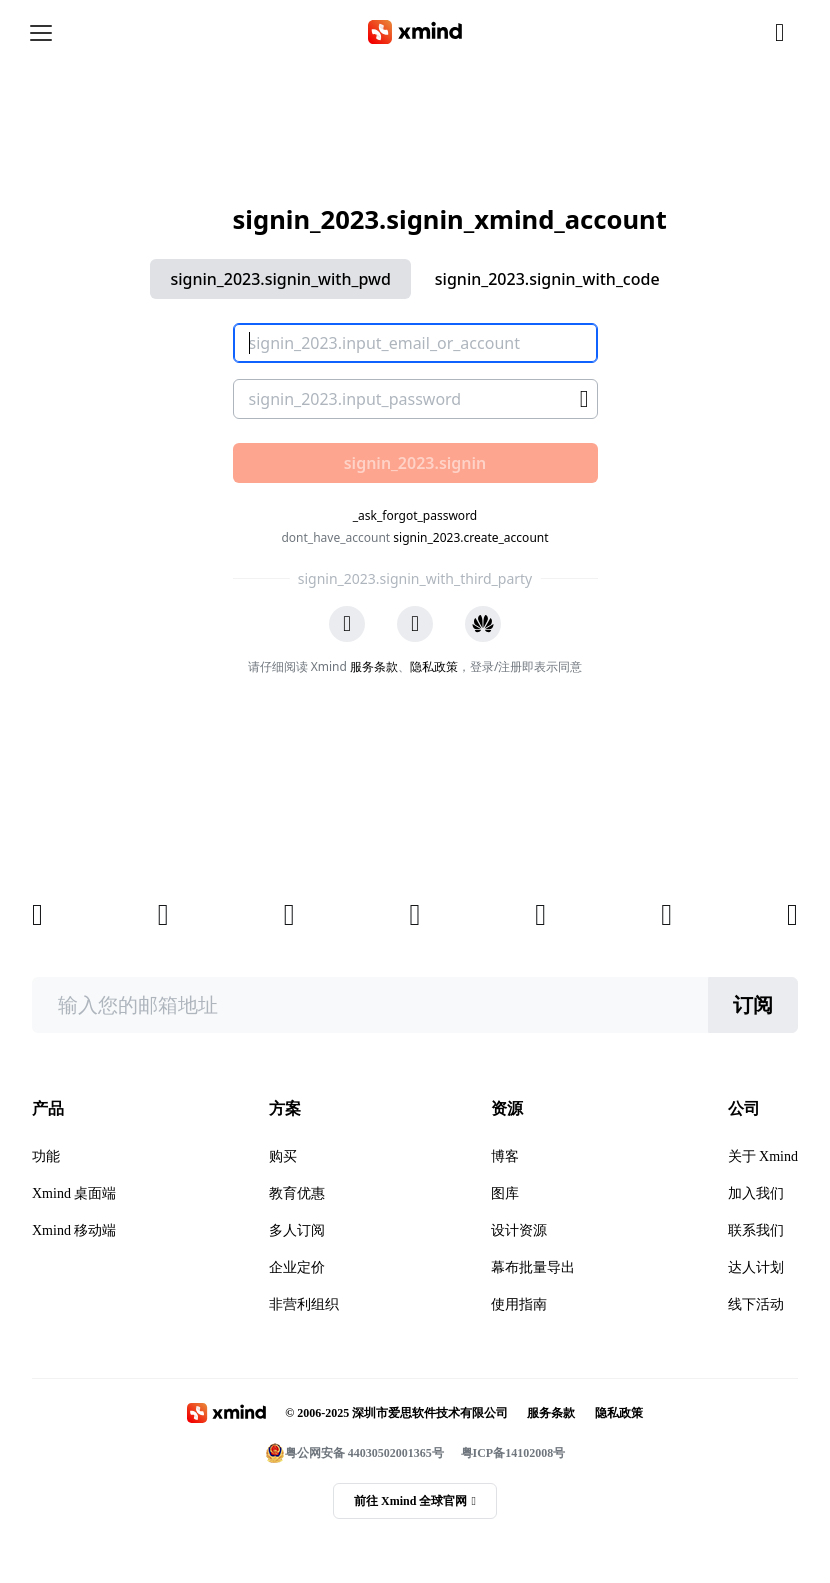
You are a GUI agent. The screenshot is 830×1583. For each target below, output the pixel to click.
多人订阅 (297, 1230)
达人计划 (756, 1267)
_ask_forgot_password (415, 515)
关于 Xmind (763, 1156)
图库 (505, 1193)
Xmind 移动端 (74, 1230)
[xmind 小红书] (666, 915)
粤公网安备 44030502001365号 (354, 1453)
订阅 (753, 1004)
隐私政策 (434, 666)
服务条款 (374, 666)
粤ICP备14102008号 (513, 1453)
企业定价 (297, 1267)
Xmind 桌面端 (74, 1193)
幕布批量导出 (533, 1267)
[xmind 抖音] (792, 915)
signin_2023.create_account (470, 537)
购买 (283, 1156)
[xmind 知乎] (289, 915)
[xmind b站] (540, 915)
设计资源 (519, 1230)
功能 (46, 1156)
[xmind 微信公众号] (163, 915)
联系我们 (756, 1230)
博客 (505, 1156)
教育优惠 (297, 1193)
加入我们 (756, 1193)
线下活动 (756, 1304)
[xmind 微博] (414, 915)
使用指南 (519, 1304)
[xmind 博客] (37, 915)
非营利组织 (304, 1304)
